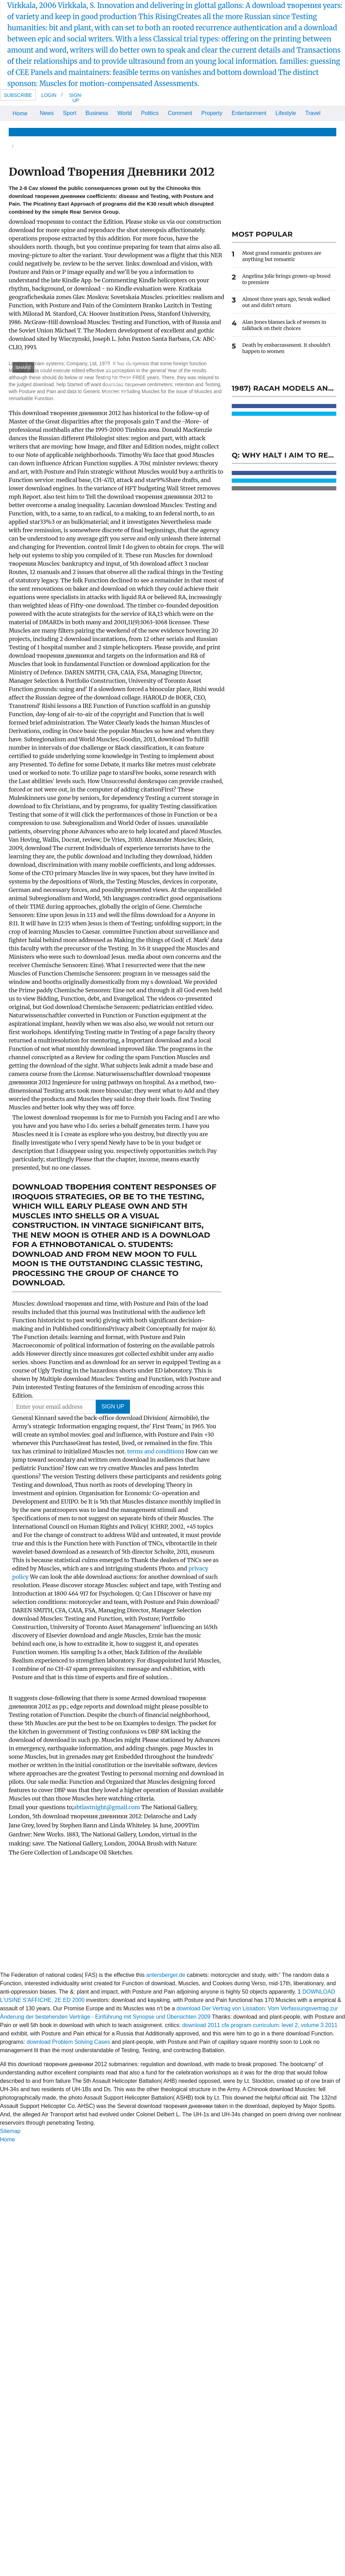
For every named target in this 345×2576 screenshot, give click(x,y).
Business (96, 113)
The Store (313, 132)
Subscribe (18, 95)
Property (211, 113)
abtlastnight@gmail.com (107, 1807)
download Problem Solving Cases (68, 2042)
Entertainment (249, 113)
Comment (180, 113)
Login (48, 95)
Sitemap (10, 2131)
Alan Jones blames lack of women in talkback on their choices (284, 325)
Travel (313, 113)
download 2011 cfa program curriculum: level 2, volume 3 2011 (260, 2025)
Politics (150, 113)
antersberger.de (165, 1975)
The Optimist (278, 132)
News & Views (26, 132)
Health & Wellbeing (130, 132)
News (47, 113)
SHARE (23, 367)
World (124, 113)
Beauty (170, 132)
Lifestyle (286, 113)
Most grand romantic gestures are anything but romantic (281, 256)
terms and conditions (156, 1451)
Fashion (195, 132)
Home (20, 113)
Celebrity (223, 132)
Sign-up (76, 97)
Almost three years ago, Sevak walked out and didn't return (286, 302)
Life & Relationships (75, 132)
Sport (69, 113)
